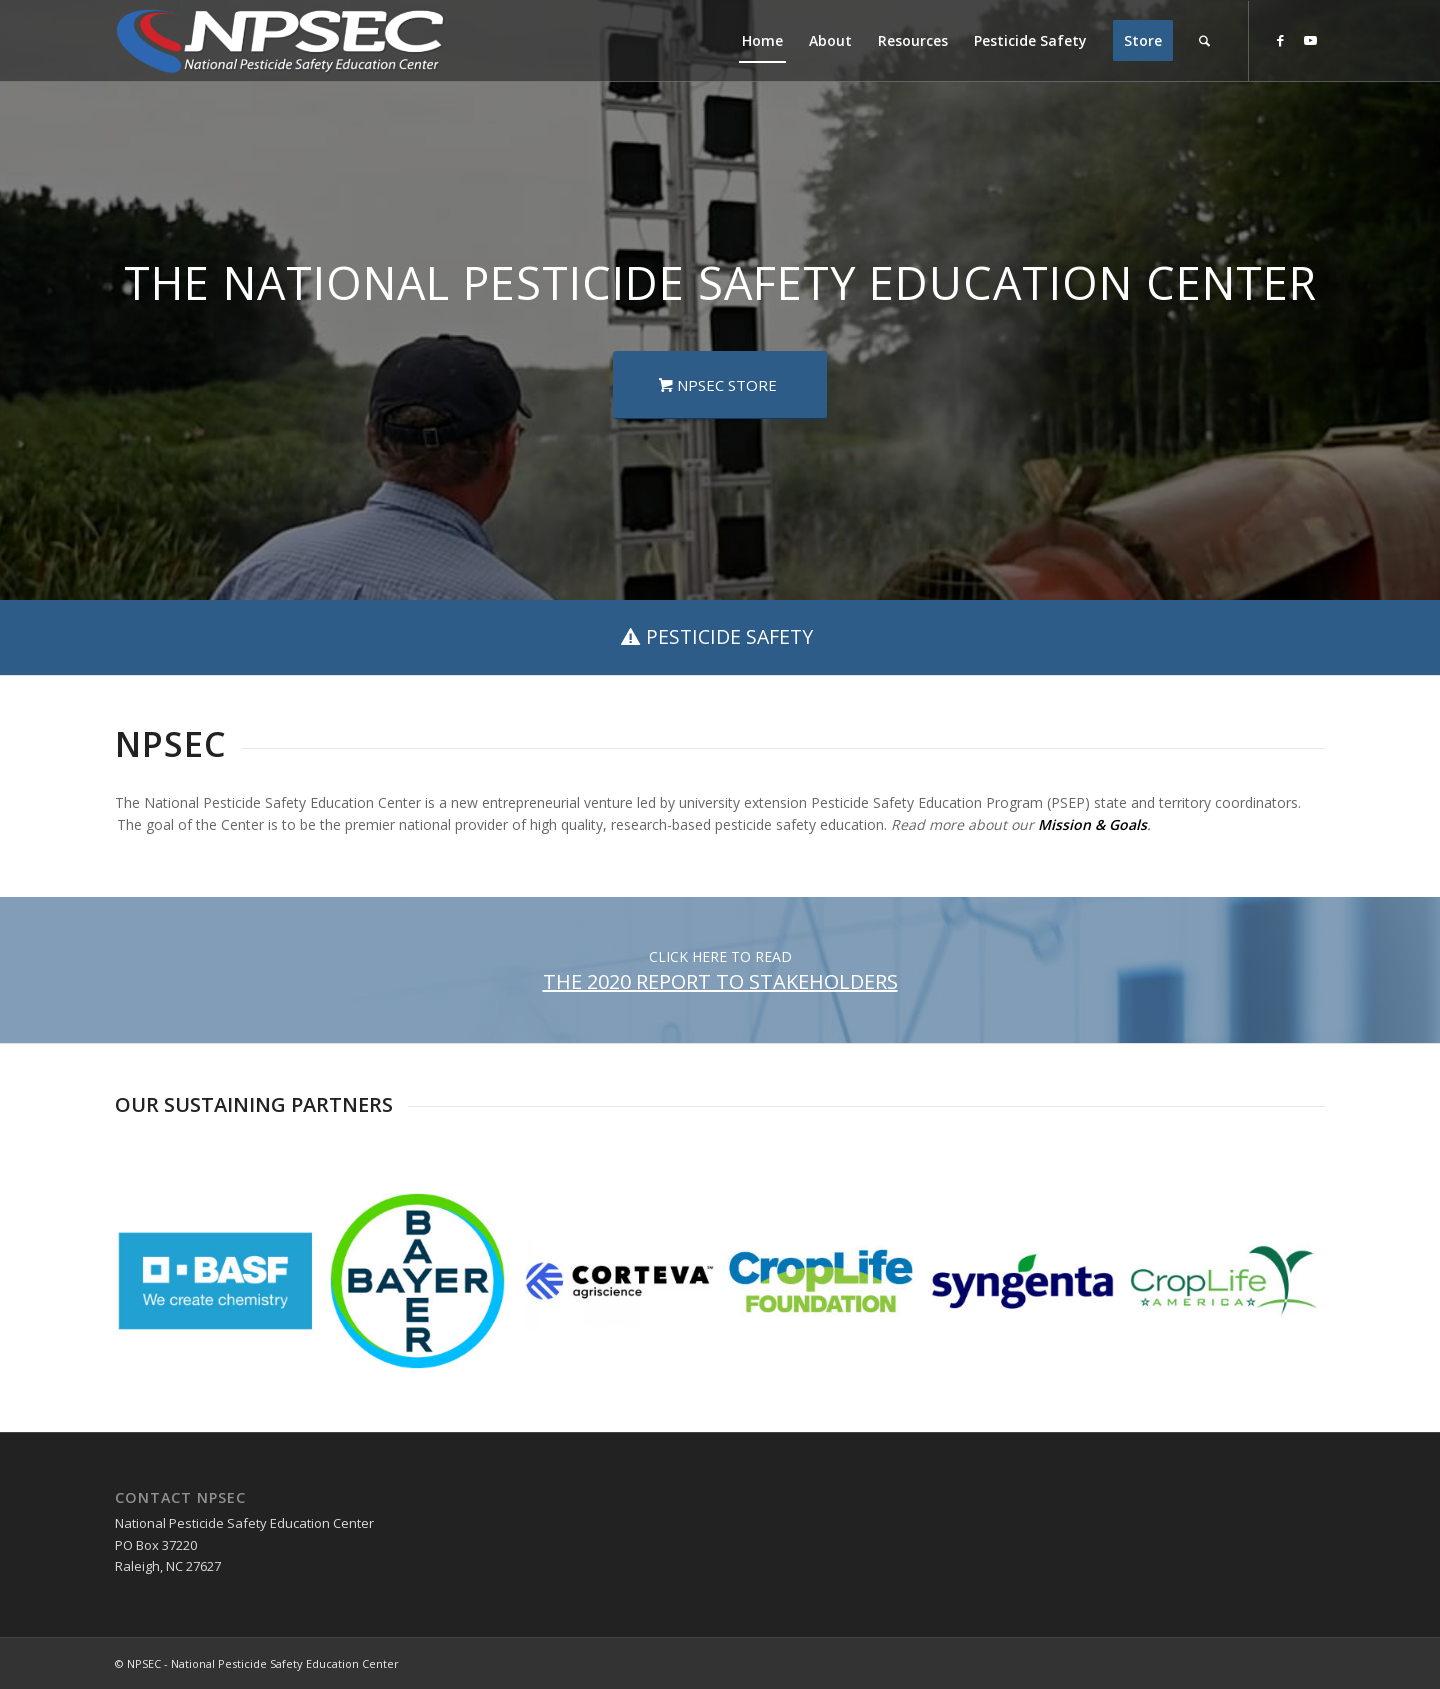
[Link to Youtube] (1310, 40)
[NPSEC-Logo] (280, 41)
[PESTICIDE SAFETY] (720, 637)
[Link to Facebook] (1280, 40)
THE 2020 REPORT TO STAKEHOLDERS (720, 981)
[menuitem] (762, 41)
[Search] (1204, 41)
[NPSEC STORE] (720, 385)
